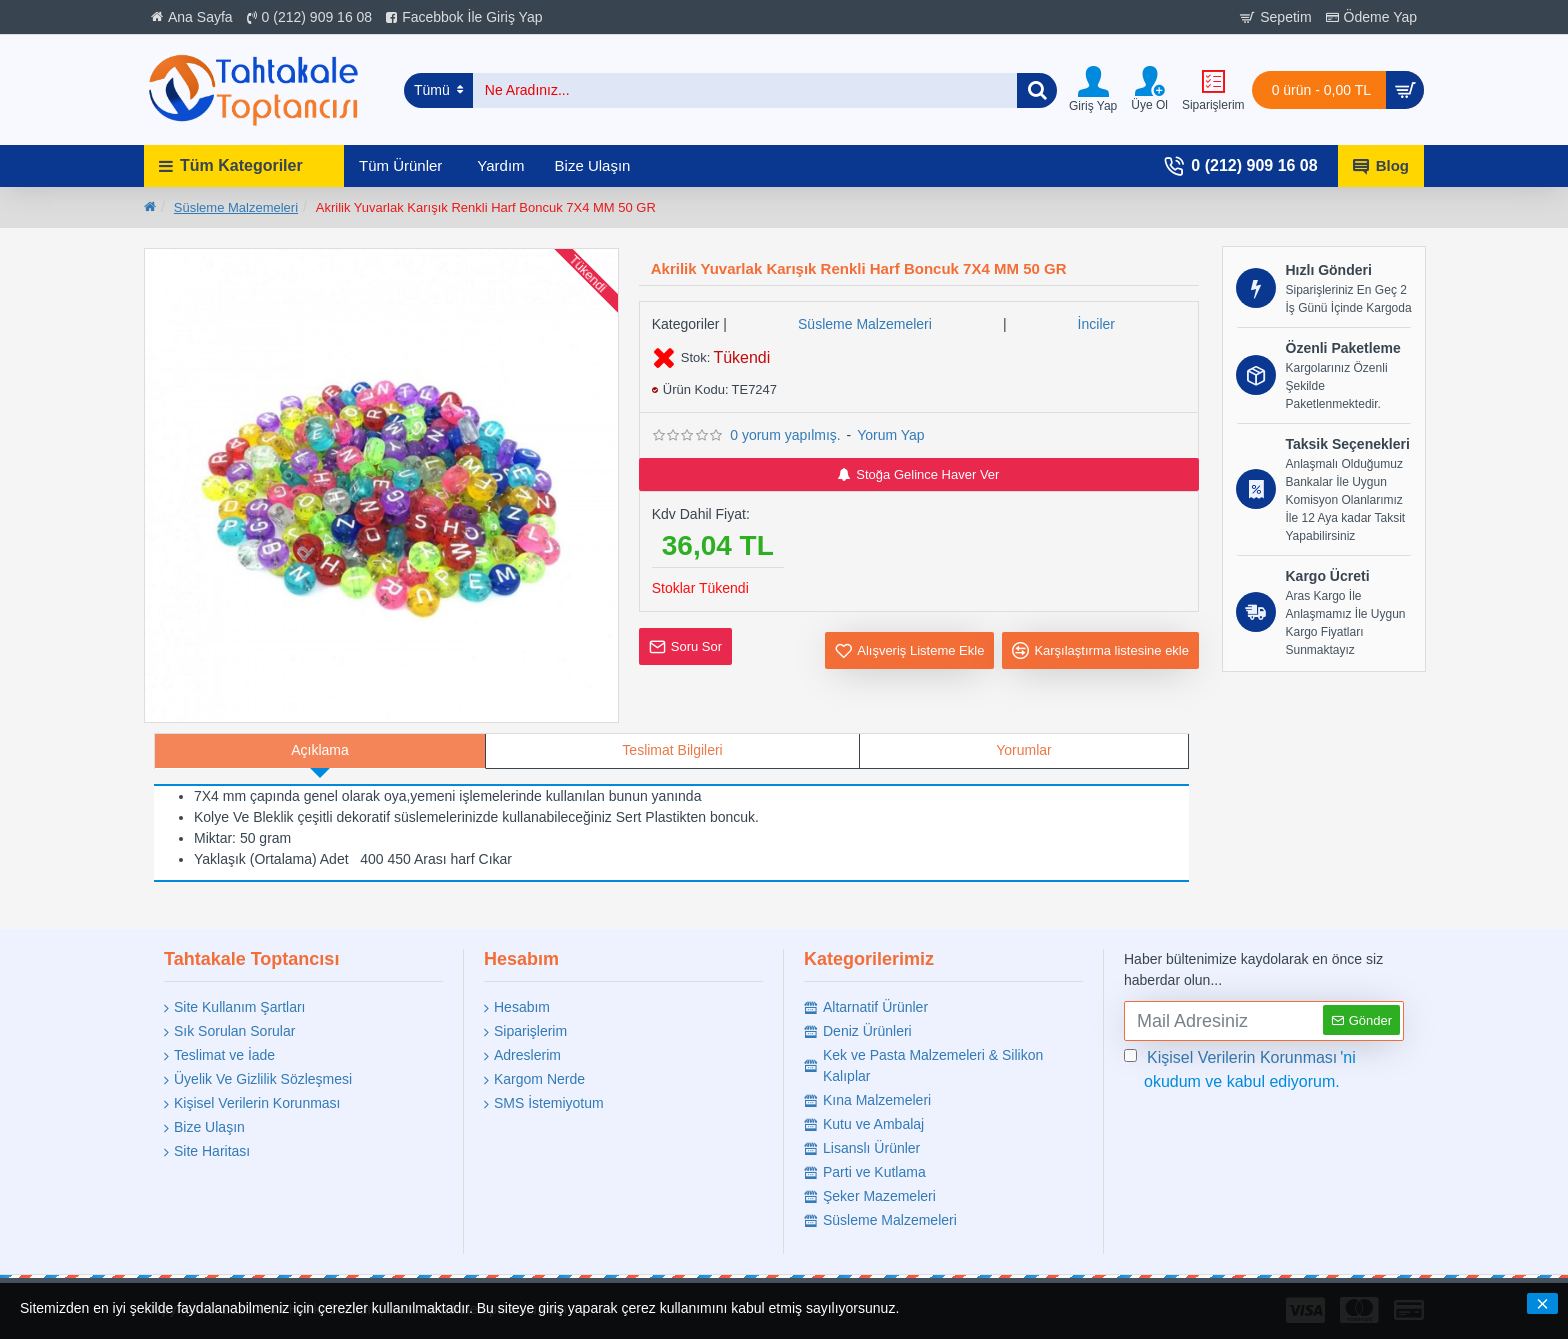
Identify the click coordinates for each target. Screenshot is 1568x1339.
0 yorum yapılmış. (785, 435)
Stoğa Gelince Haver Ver (918, 474)
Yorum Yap (890, 435)
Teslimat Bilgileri (672, 750)
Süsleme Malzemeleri (236, 207)
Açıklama (320, 750)
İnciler (1096, 324)
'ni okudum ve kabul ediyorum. (1240, 1068)
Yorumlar (1024, 750)
